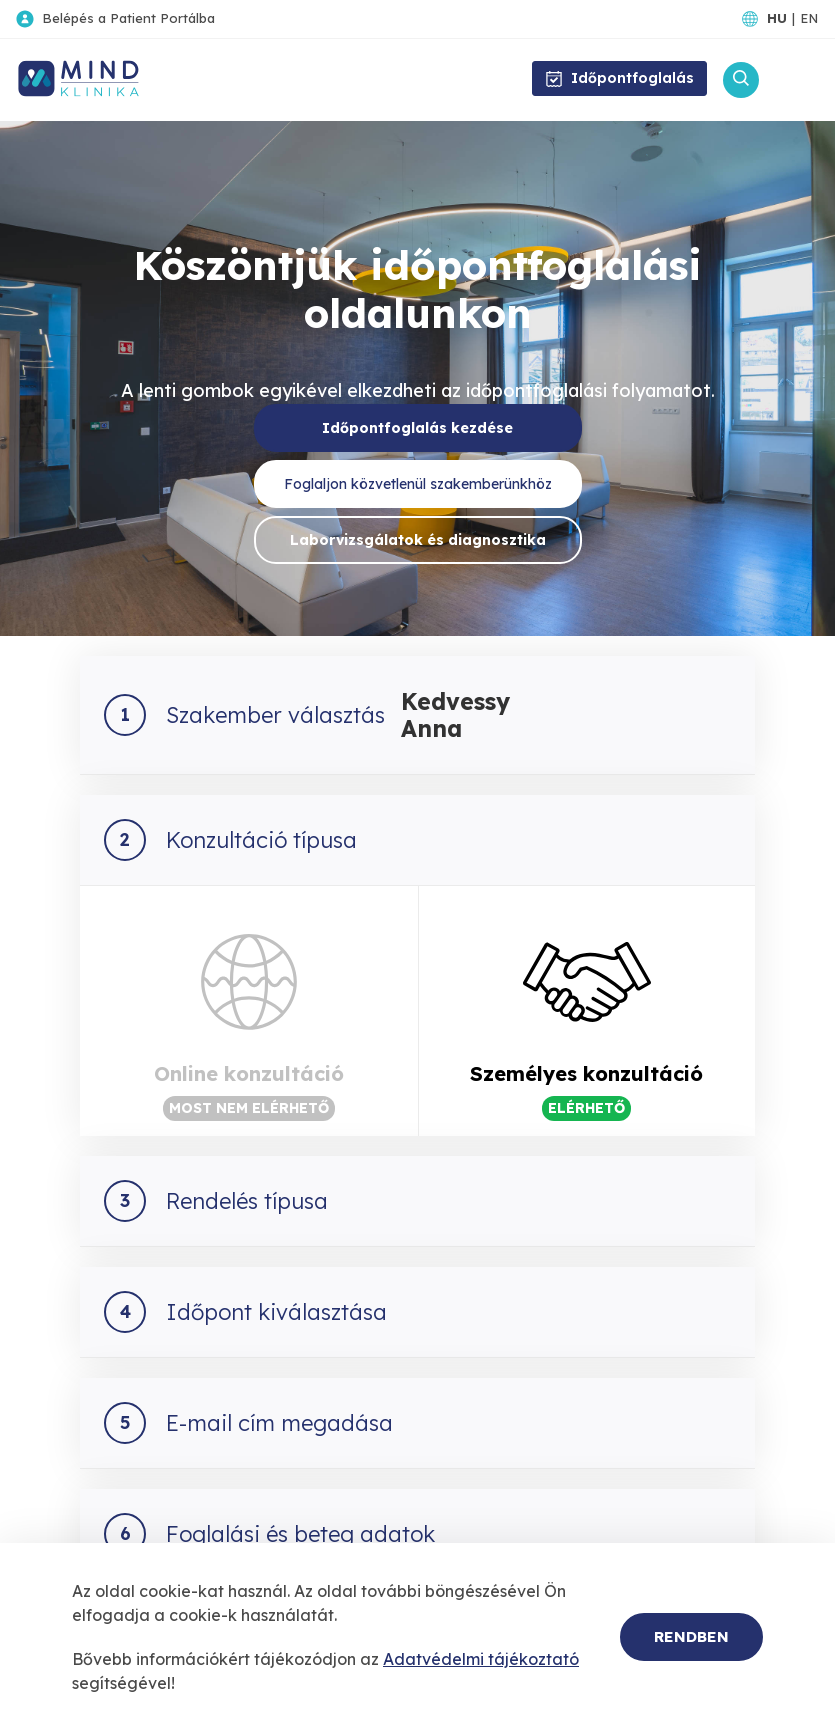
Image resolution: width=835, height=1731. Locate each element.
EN (809, 18)
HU (777, 18)
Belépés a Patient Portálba (128, 18)
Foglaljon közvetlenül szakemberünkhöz (418, 484)
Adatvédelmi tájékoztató (481, 1659)
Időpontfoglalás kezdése (417, 428)
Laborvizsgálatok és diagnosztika (418, 540)
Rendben (691, 1636)
